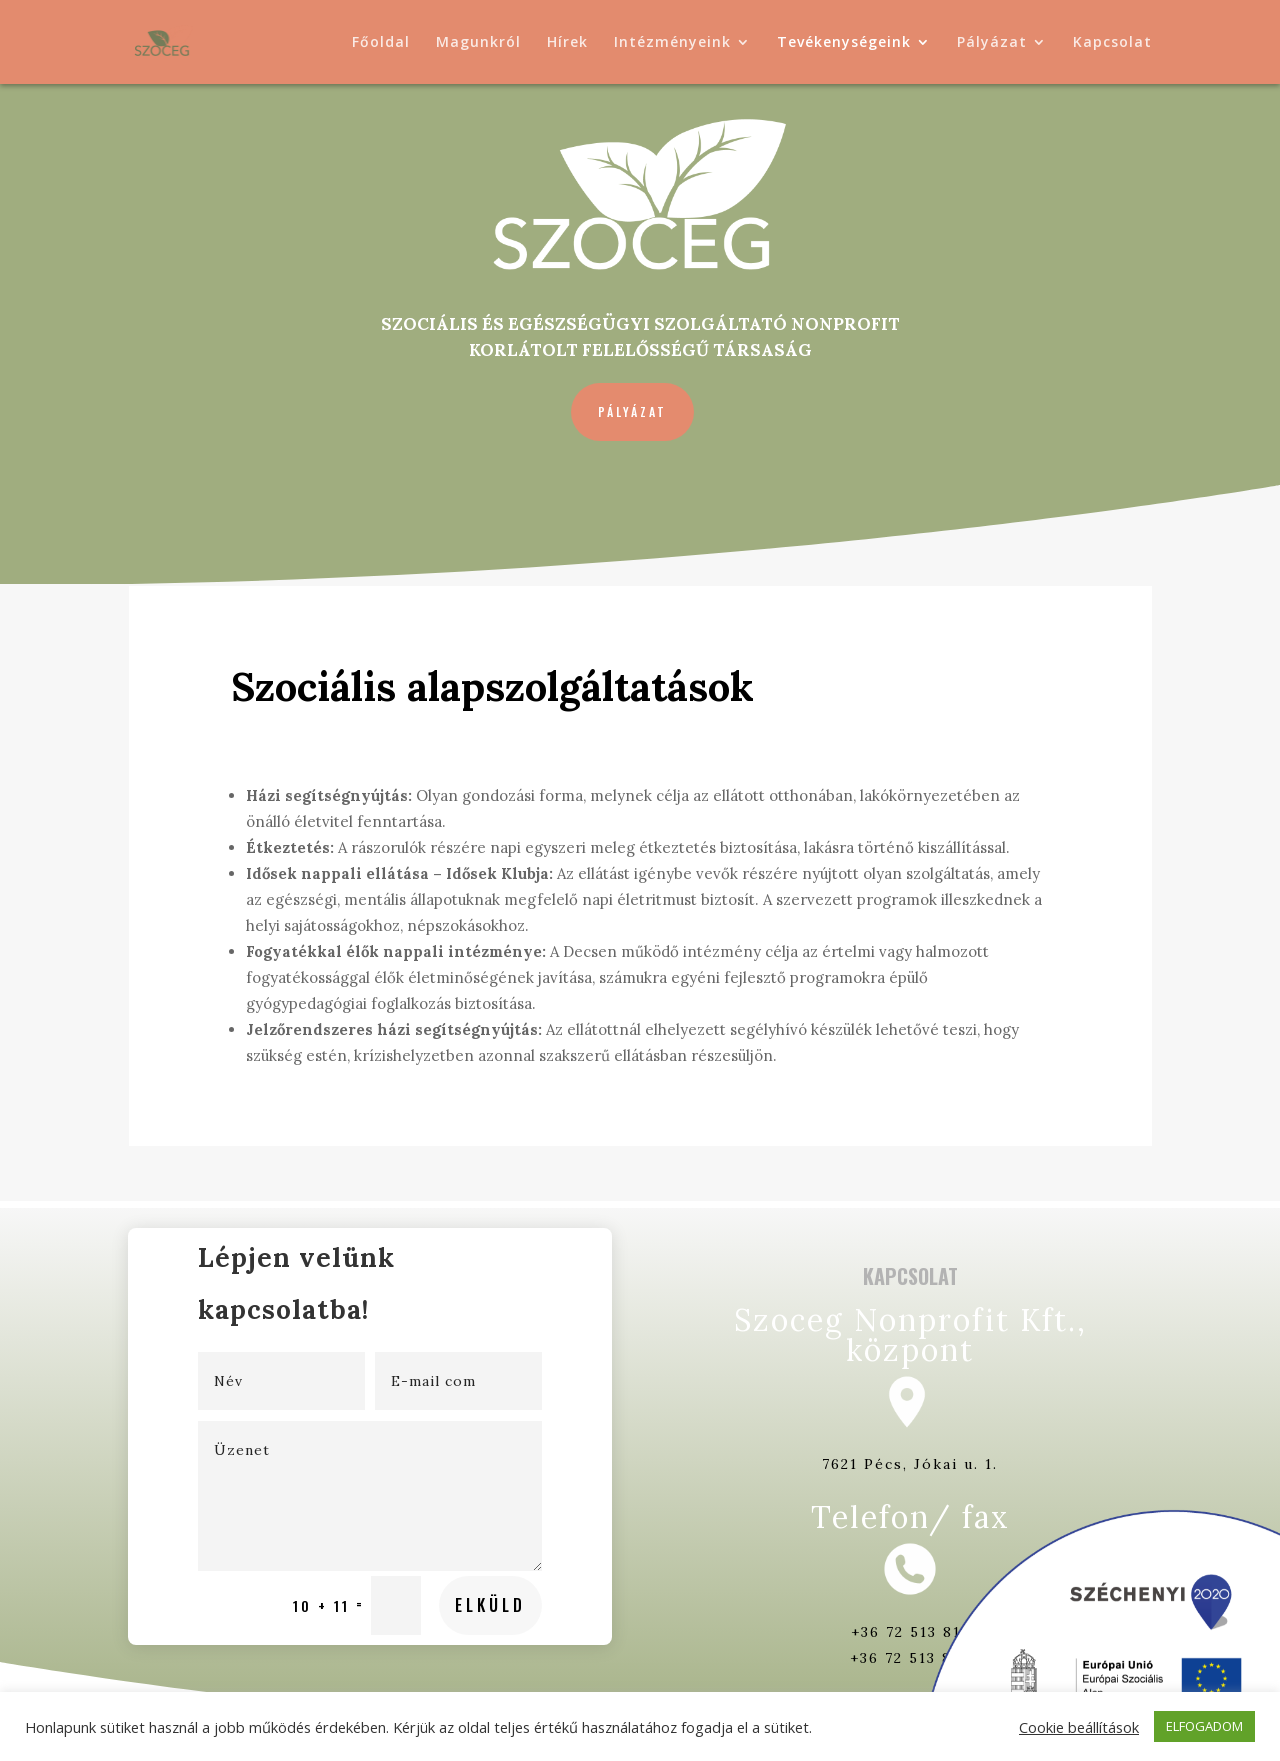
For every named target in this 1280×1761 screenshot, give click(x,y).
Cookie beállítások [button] (1079, 1727)
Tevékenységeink (844, 43)
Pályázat (992, 43)
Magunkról (478, 43)
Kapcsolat (1112, 43)
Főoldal (381, 43)
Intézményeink (672, 43)
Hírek (567, 43)
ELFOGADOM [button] (1204, 1726)
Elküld (433, 1524)
